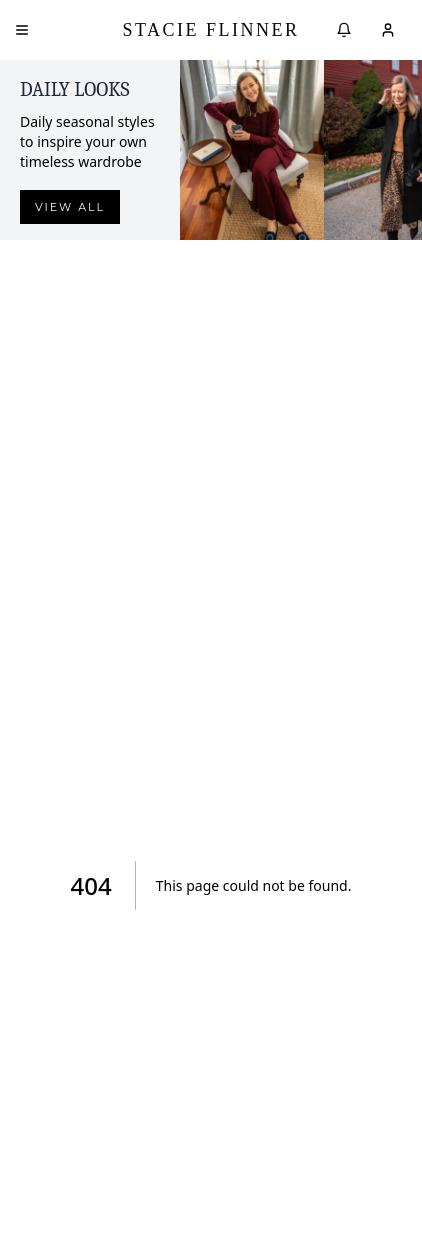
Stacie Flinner (210, 30)
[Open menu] (22, 30)
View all (70, 207)
